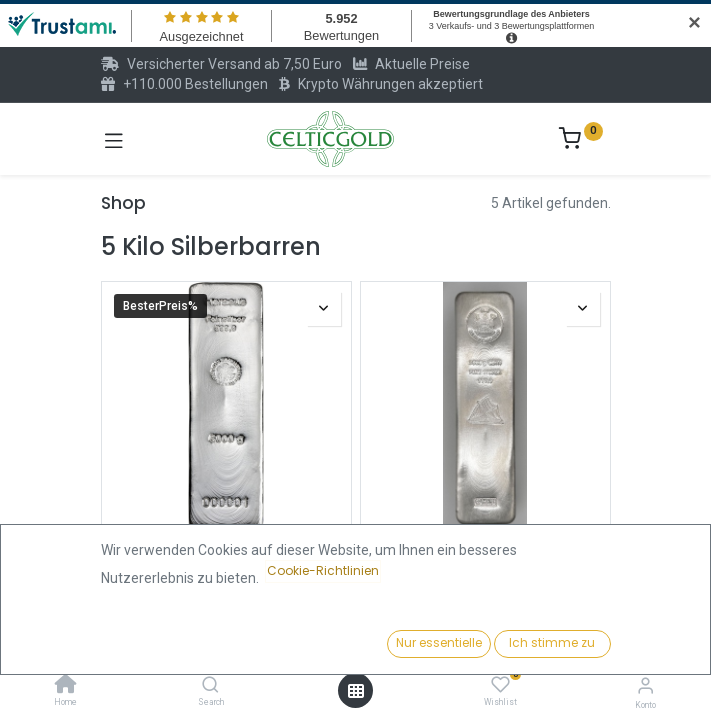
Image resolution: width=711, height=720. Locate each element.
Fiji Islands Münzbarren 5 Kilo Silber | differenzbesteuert (485, 557)
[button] (546, 645)
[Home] (66, 686)
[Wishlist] (500, 685)
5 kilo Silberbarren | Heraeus (226, 548)
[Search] (210, 686)
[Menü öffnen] (356, 691)
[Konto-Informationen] (645, 685)
